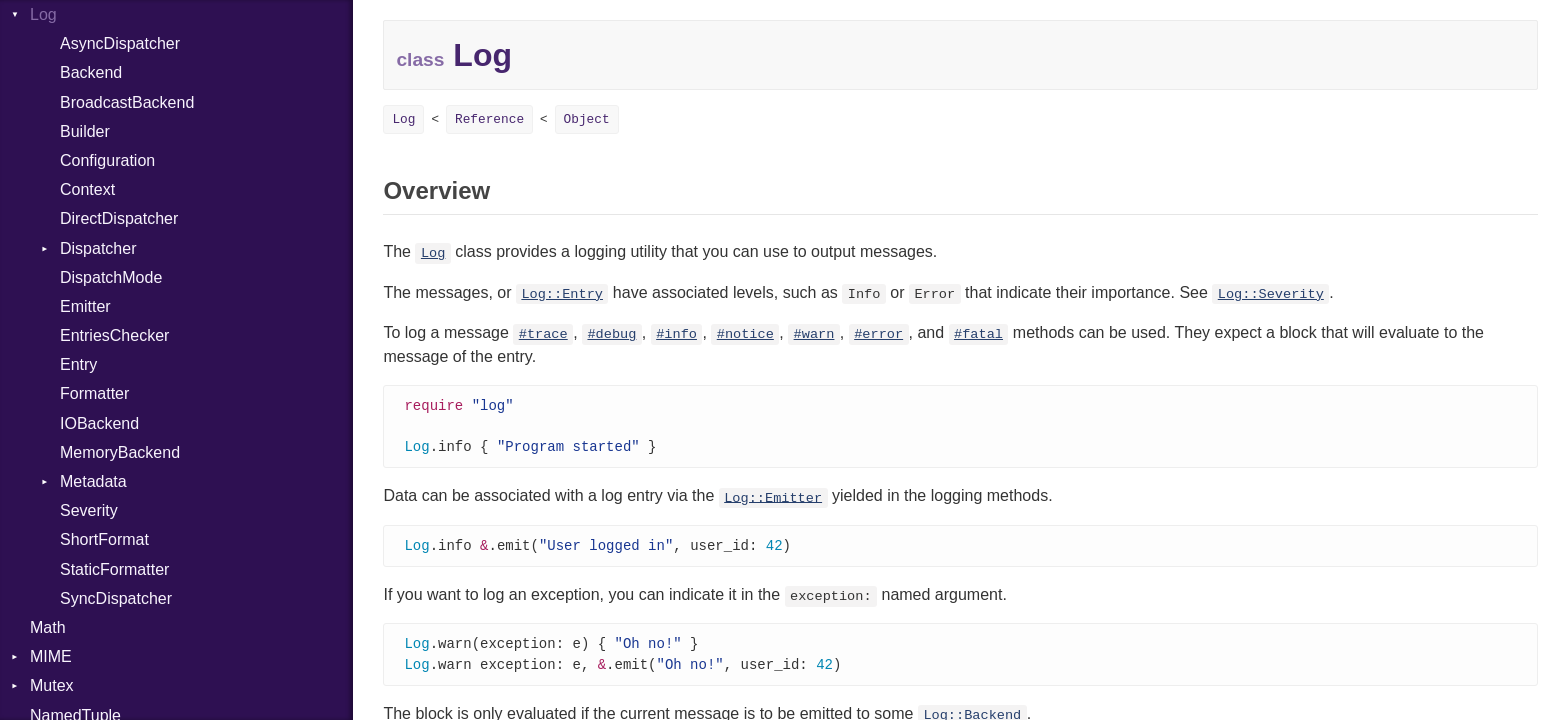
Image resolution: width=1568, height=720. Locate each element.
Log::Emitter (773, 500)
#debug (611, 334)
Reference (489, 119)
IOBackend (99, 423)
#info (676, 334)
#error (878, 334)
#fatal (978, 334)
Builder (85, 131)
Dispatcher (98, 248)
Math (48, 627)
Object (587, 119)
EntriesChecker (114, 335)
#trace (543, 334)
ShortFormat (104, 539)
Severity (89, 510)
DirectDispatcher (119, 218)
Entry (78, 364)
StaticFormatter (114, 569)
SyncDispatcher (116, 598)
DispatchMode (111, 277)
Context (87, 189)
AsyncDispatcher (120, 43)
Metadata (93, 481)
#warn (814, 334)
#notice (745, 334)
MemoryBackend (120, 452)
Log (43, 14)
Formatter (94, 393)
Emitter (85, 306)
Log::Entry (562, 294)
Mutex (52, 685)
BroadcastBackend (127, 102)
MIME (51, 656)
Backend (91, 72)
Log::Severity (1271, 294)
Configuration (107, 160)
